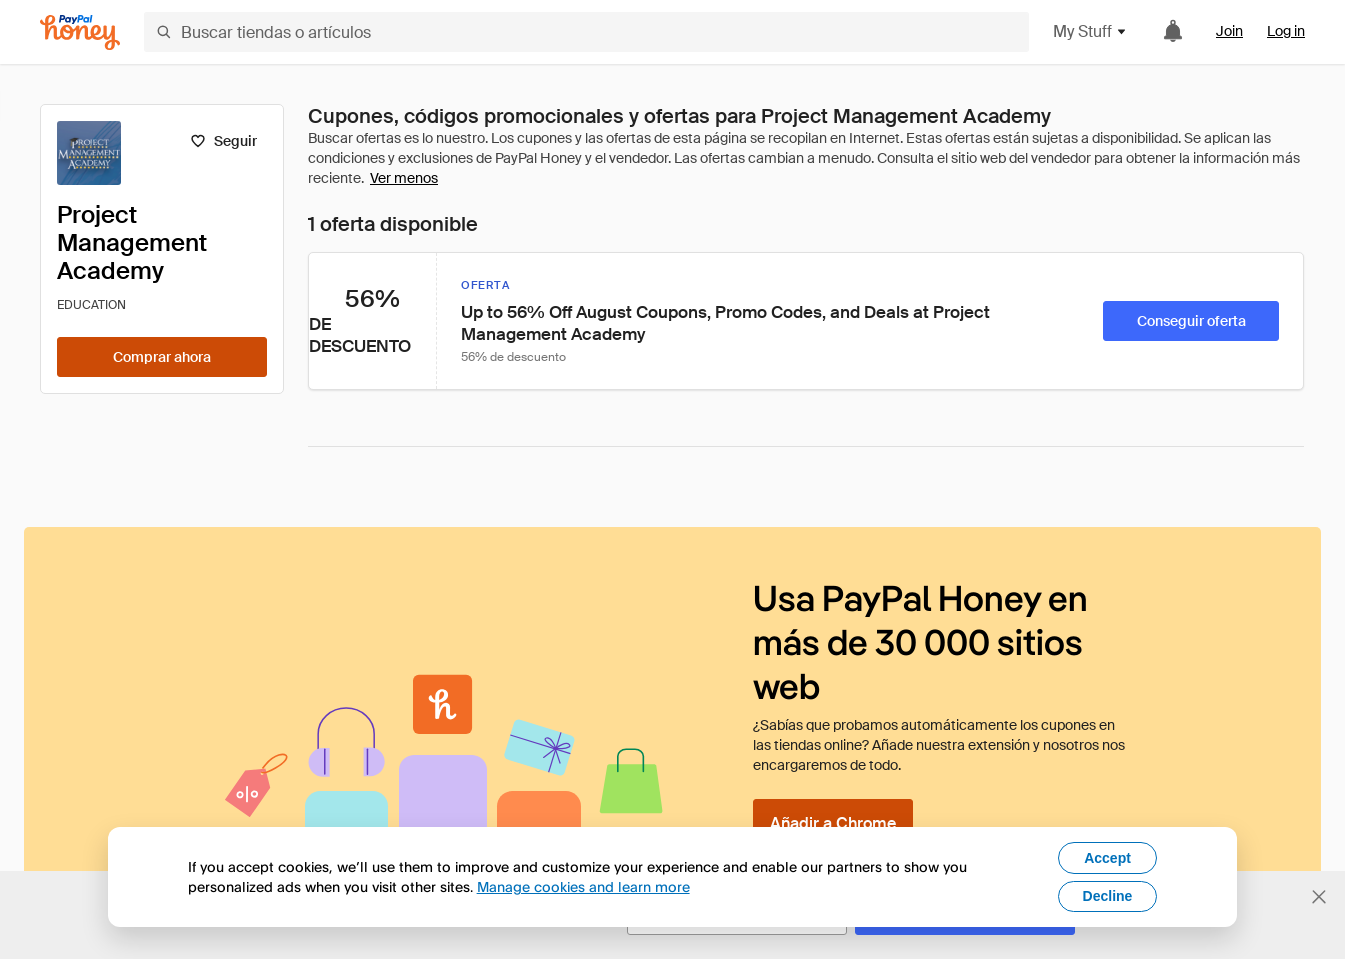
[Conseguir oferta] (1191, 321)
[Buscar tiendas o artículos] (586, 32)
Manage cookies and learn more (583, 886)
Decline (1108, 896)
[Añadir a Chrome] (833, 823)
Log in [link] (1286, 31)
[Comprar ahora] (162, 357)
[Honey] (80, 32)
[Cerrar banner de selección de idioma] (1319, 897)
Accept (1107, 858)
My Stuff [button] (1090, 31)
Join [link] (1229, 31)
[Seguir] (223, 141)
